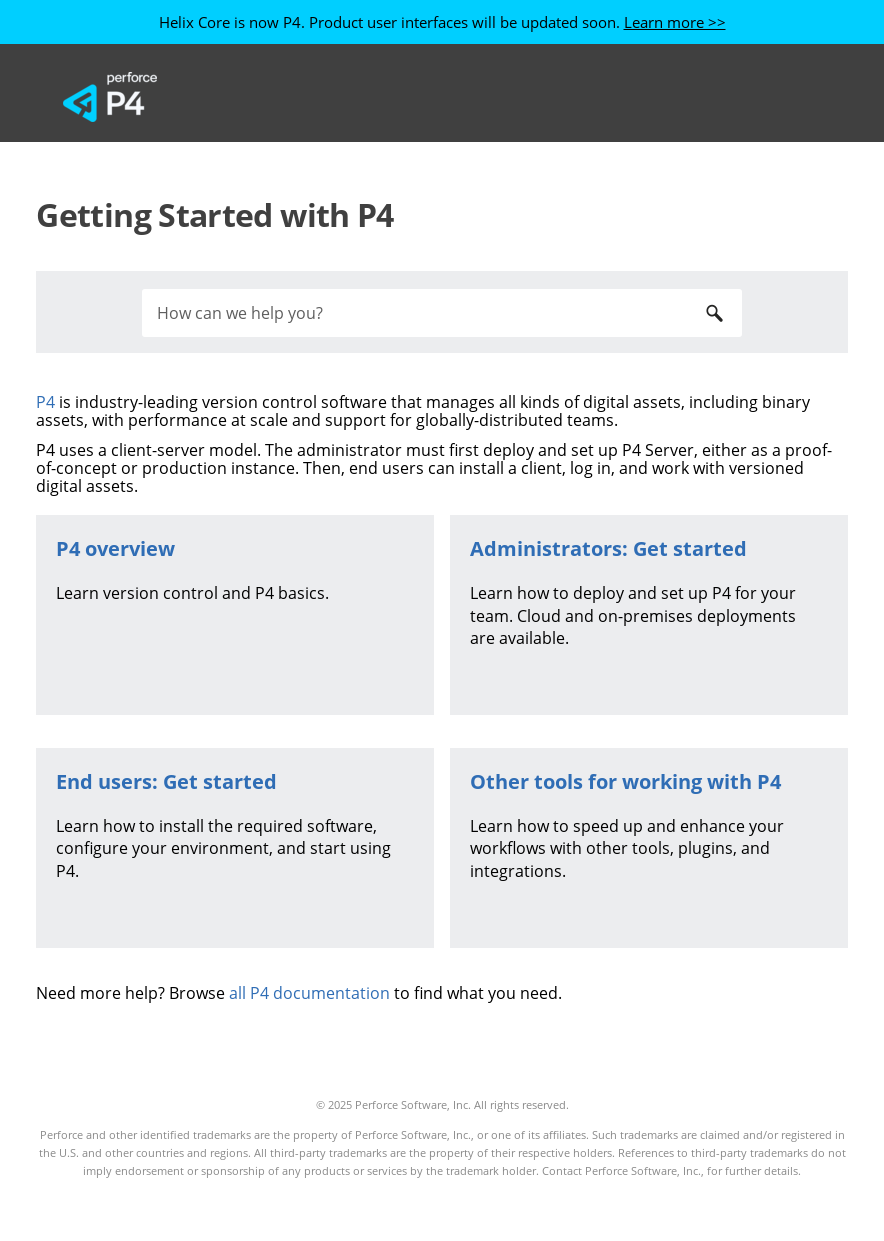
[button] (714, 313)
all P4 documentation (309, 993)
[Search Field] (442, 313)
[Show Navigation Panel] (793, 97)
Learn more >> (675, 22)
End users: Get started (166, 781)
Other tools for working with (625, 781)
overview (115, 548)
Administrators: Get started (608, 548)
